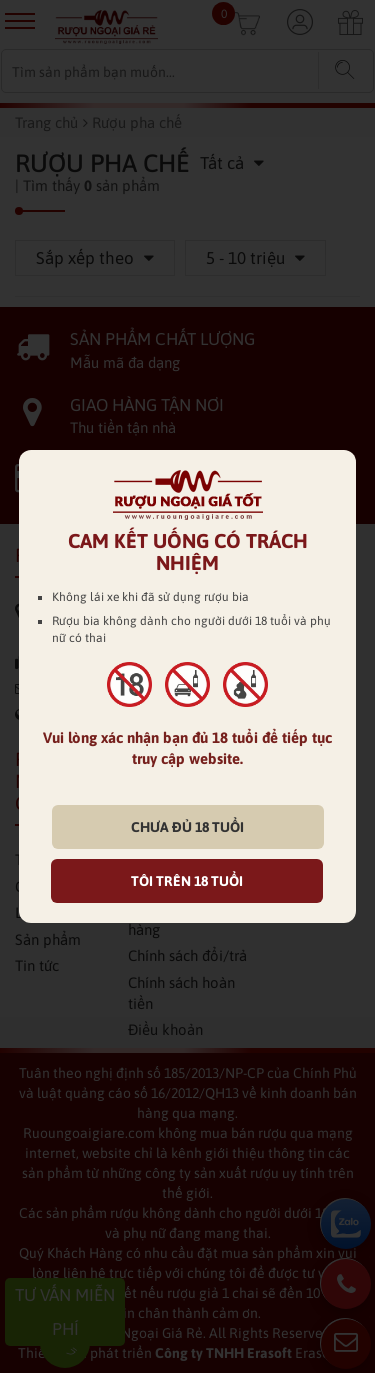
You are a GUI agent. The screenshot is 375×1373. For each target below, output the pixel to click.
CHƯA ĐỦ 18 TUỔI (187, 827)
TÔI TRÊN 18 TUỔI (187, 881)
